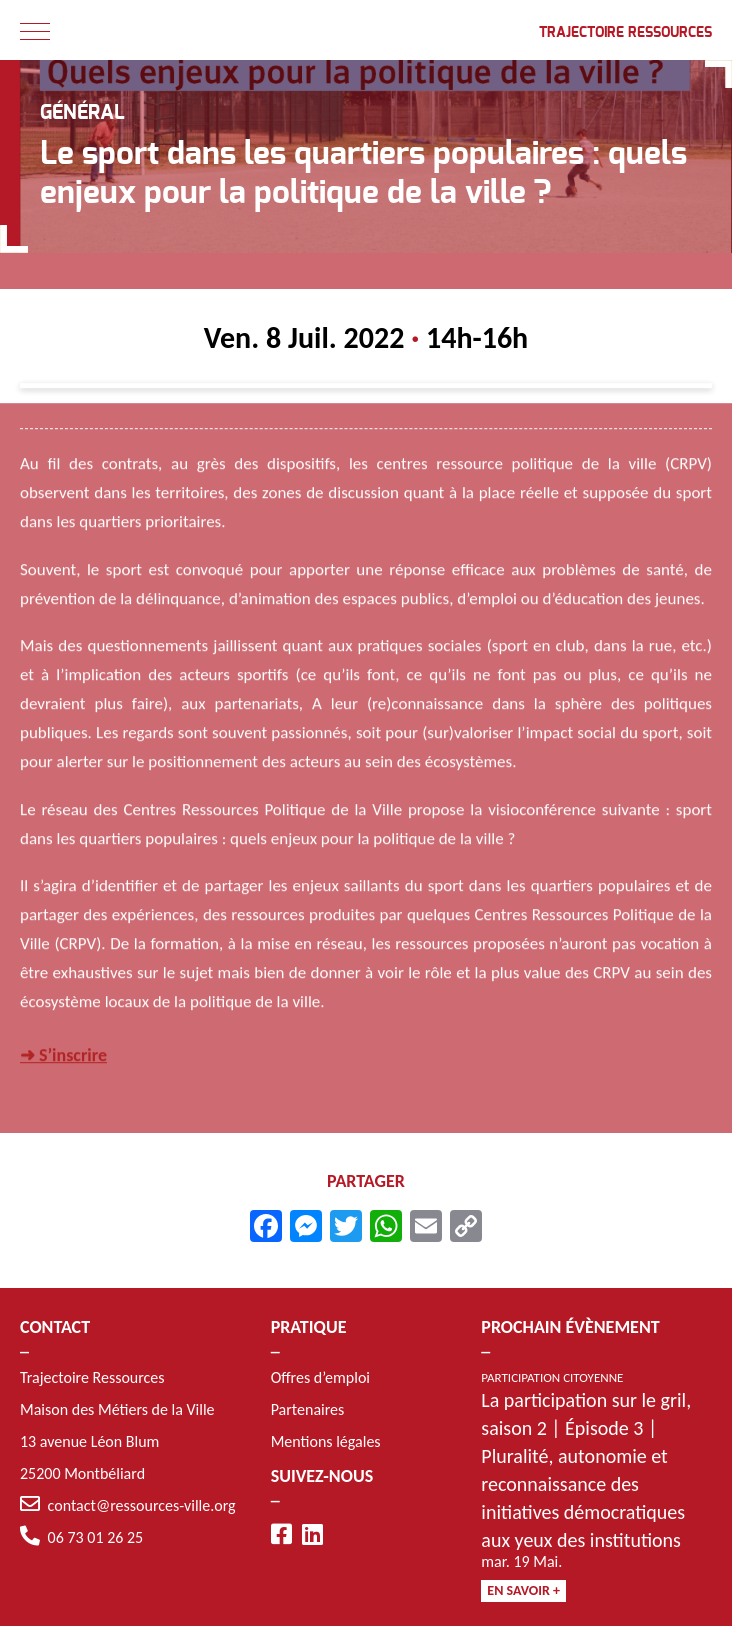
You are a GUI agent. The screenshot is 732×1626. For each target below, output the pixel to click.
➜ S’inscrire (63, 1056)
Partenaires (308, 1409)
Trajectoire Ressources (625, 33)
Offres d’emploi (320, 1377)
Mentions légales (326, 1441)
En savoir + (523, 1590)
